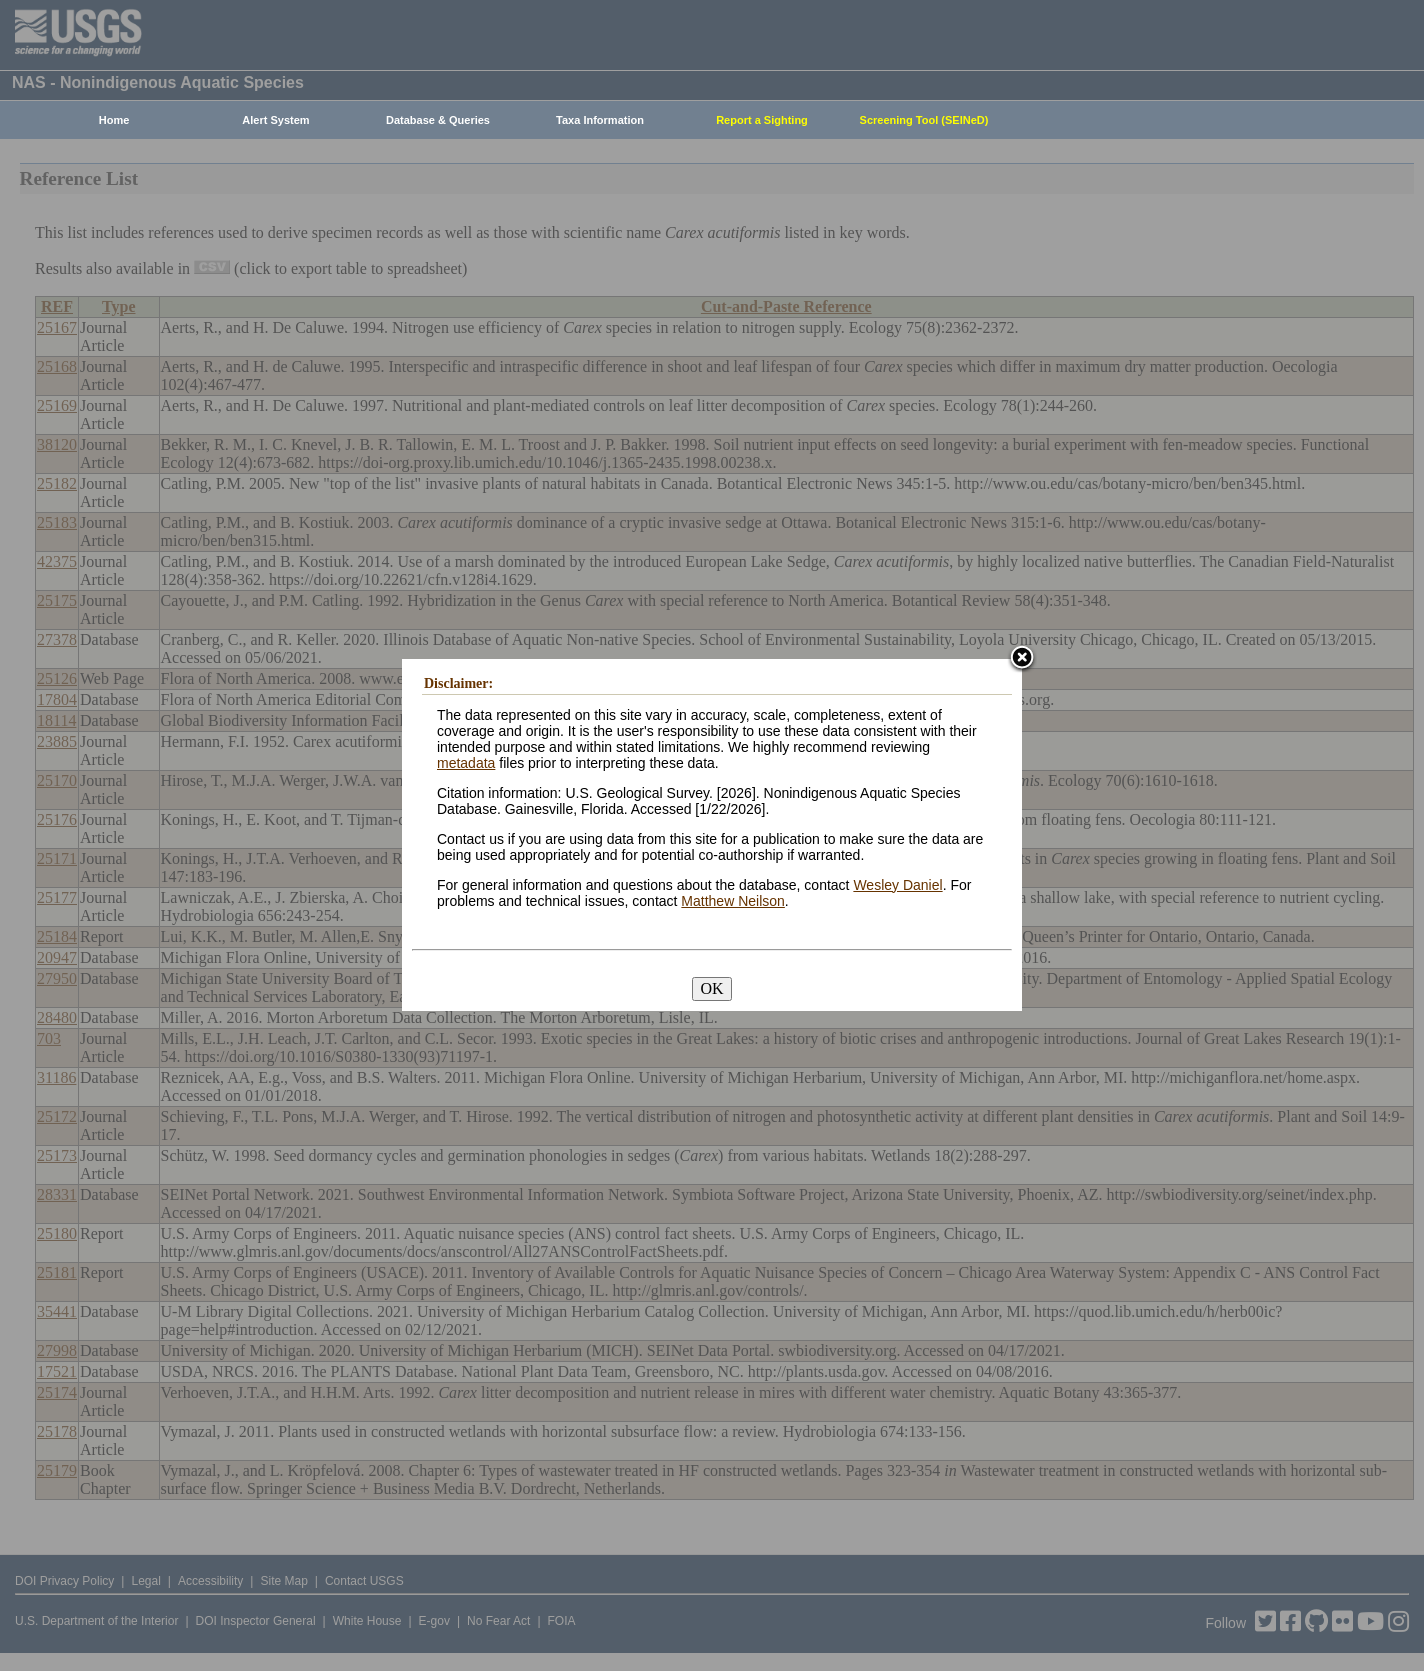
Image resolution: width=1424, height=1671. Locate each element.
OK (711, 988)
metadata (466, 763)
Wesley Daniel (897, 885)
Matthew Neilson (733, 901)
